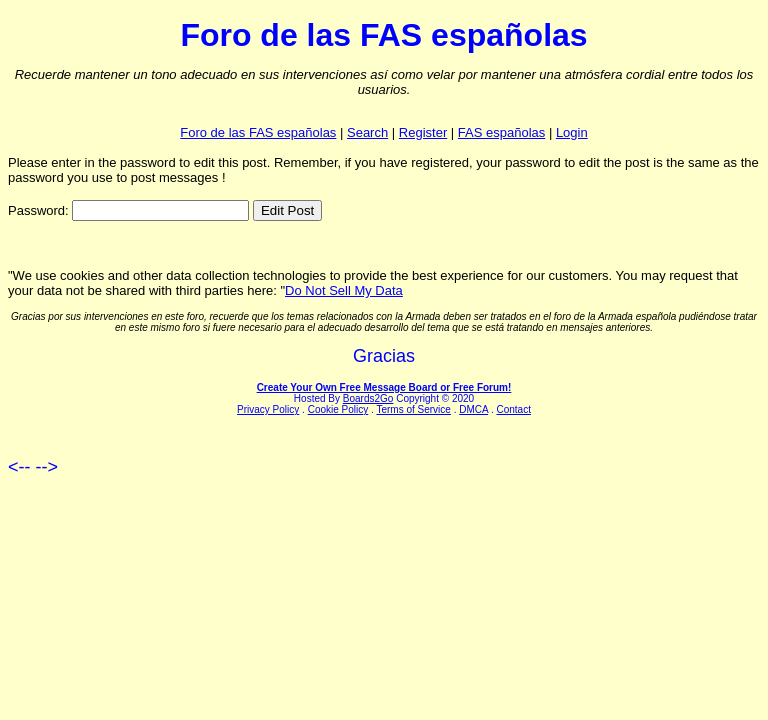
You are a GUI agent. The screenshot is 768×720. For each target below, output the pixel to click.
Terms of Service (413, 409)
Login (572, 132)
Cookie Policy (338, 409)
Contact (513, 409)
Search (367, 132)
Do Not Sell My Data (344, 290)
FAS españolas (501, 132)
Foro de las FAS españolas (258, 132)
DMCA (473, 409)
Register (423, 132)
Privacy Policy (268, 409)
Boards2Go (368, 398)
